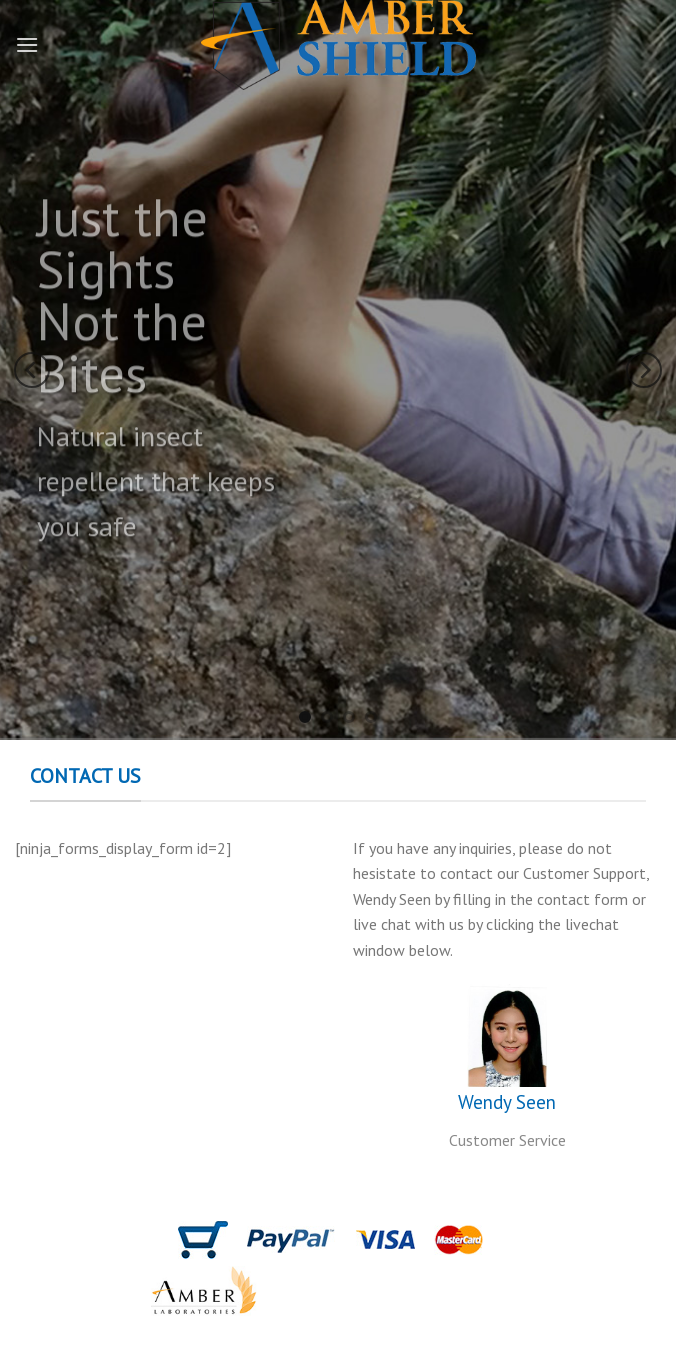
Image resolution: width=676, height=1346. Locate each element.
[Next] (644, 370)
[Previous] (32, 370)
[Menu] (27, 44)
